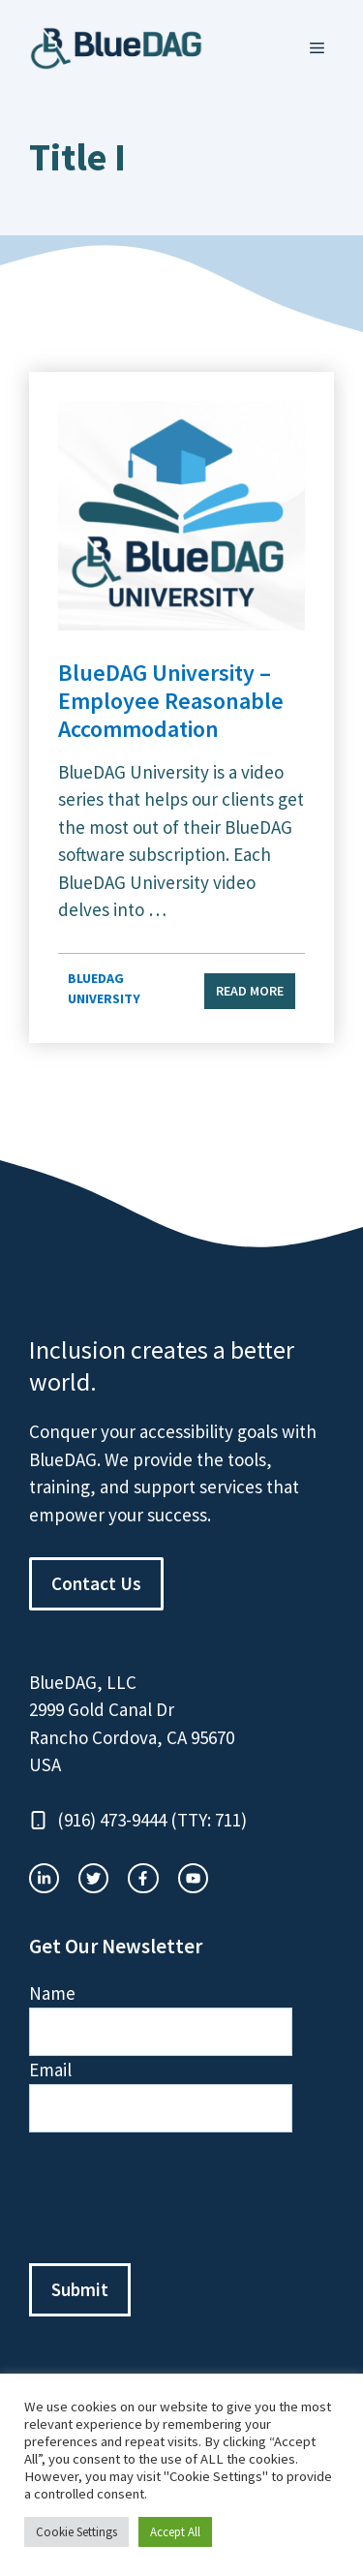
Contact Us (96, 1583)
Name (52, 1993)
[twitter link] (93, 1878)
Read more (250, 990)
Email (50, 2069)
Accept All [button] (175, 2532)
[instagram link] (44, 1878)
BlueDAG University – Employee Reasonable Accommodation (171, 701)
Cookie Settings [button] (76, 2532)
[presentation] (176, 2198)
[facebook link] (193, 1878)
